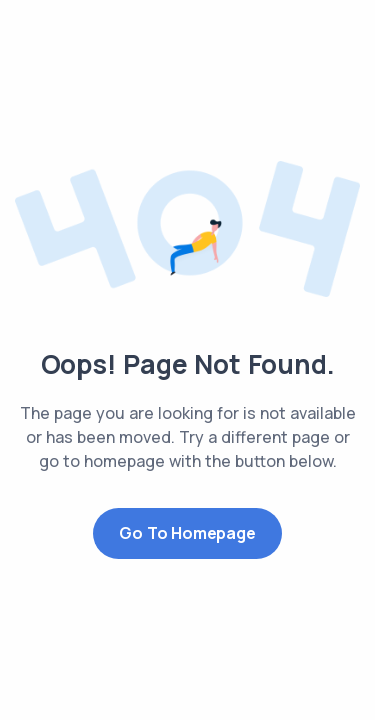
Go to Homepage (187, 533)
